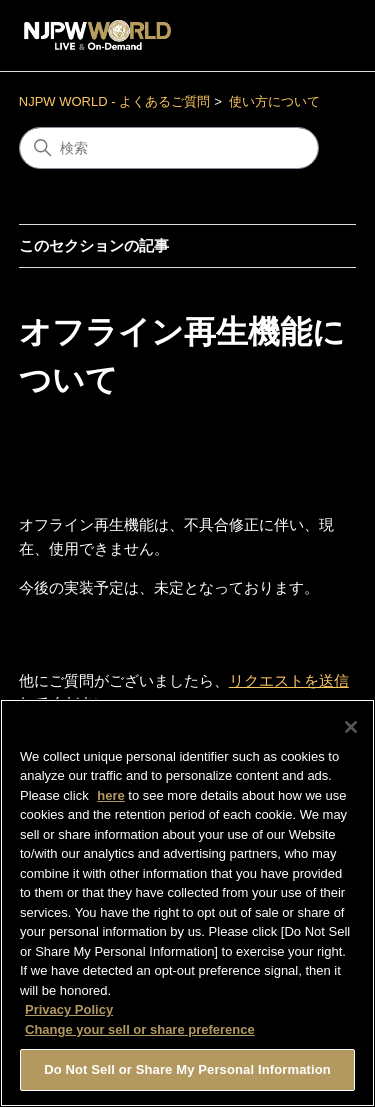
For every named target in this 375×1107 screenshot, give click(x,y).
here (110, 799)
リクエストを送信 (289, 680)
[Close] (351, 731)
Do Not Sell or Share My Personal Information (187, 1074)
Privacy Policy (69, 1014)
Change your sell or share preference (140, 1033)
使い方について (274, 101)
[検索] (169, 148)
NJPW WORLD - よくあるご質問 (114, 101)
